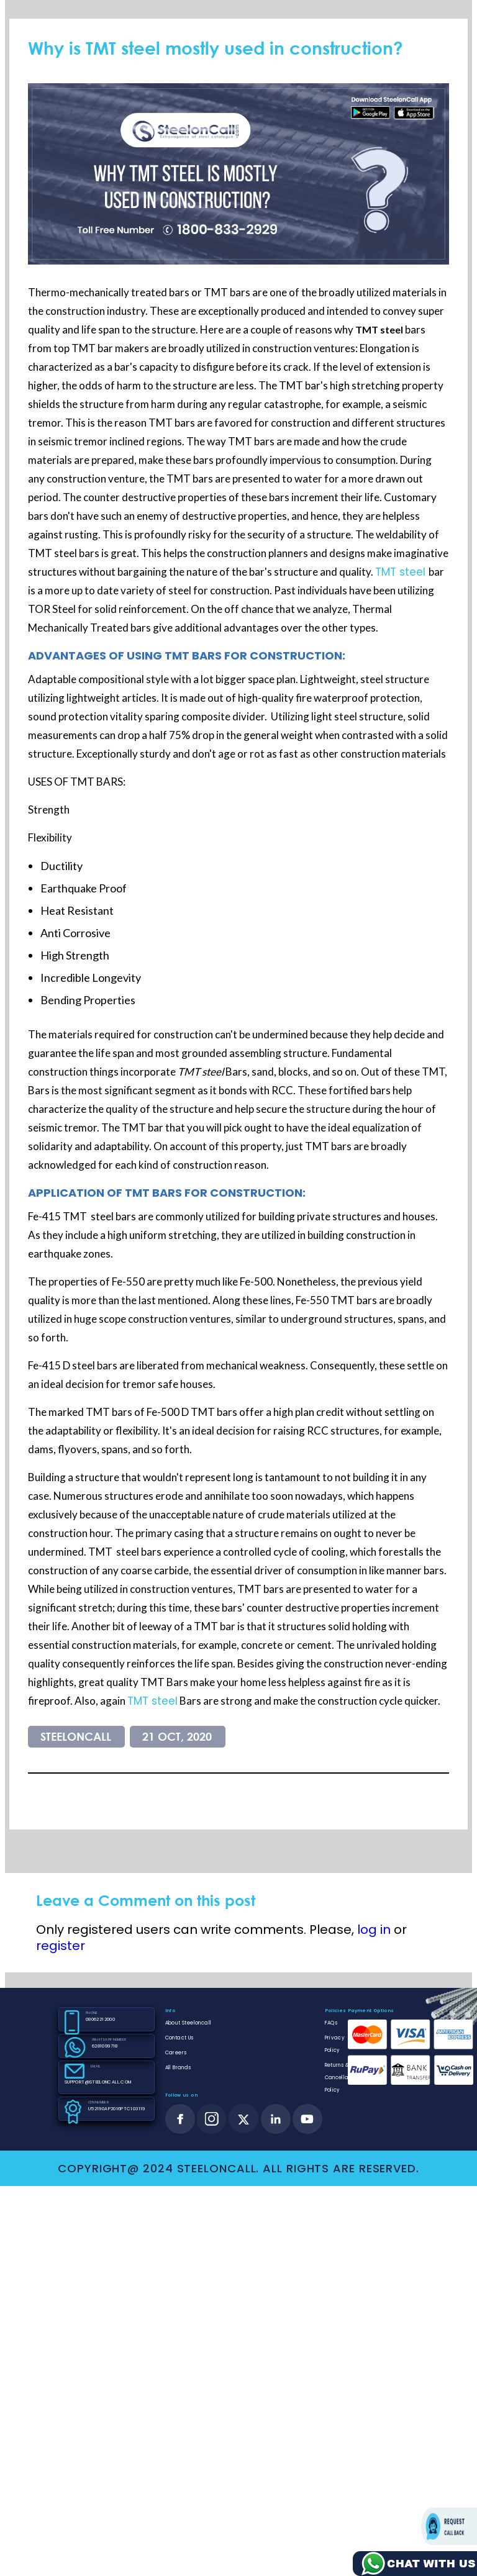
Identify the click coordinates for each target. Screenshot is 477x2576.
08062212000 (100, 2019)
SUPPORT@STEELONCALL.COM (97, 2082)
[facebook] (180, 2119)
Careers (176, 2052)
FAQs (331, 2023)
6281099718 (105, 2046)
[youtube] (307, 2119)
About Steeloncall (188, 2023)
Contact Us (179, 2037)
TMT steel (402, 572)
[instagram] (212, 2119)
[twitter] (244, 2119)
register (60, 1945)
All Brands (178, 2067)
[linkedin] (276, 2119)
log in (374, 1929)
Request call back (449, 2526)
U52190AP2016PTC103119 (115, 2108)
